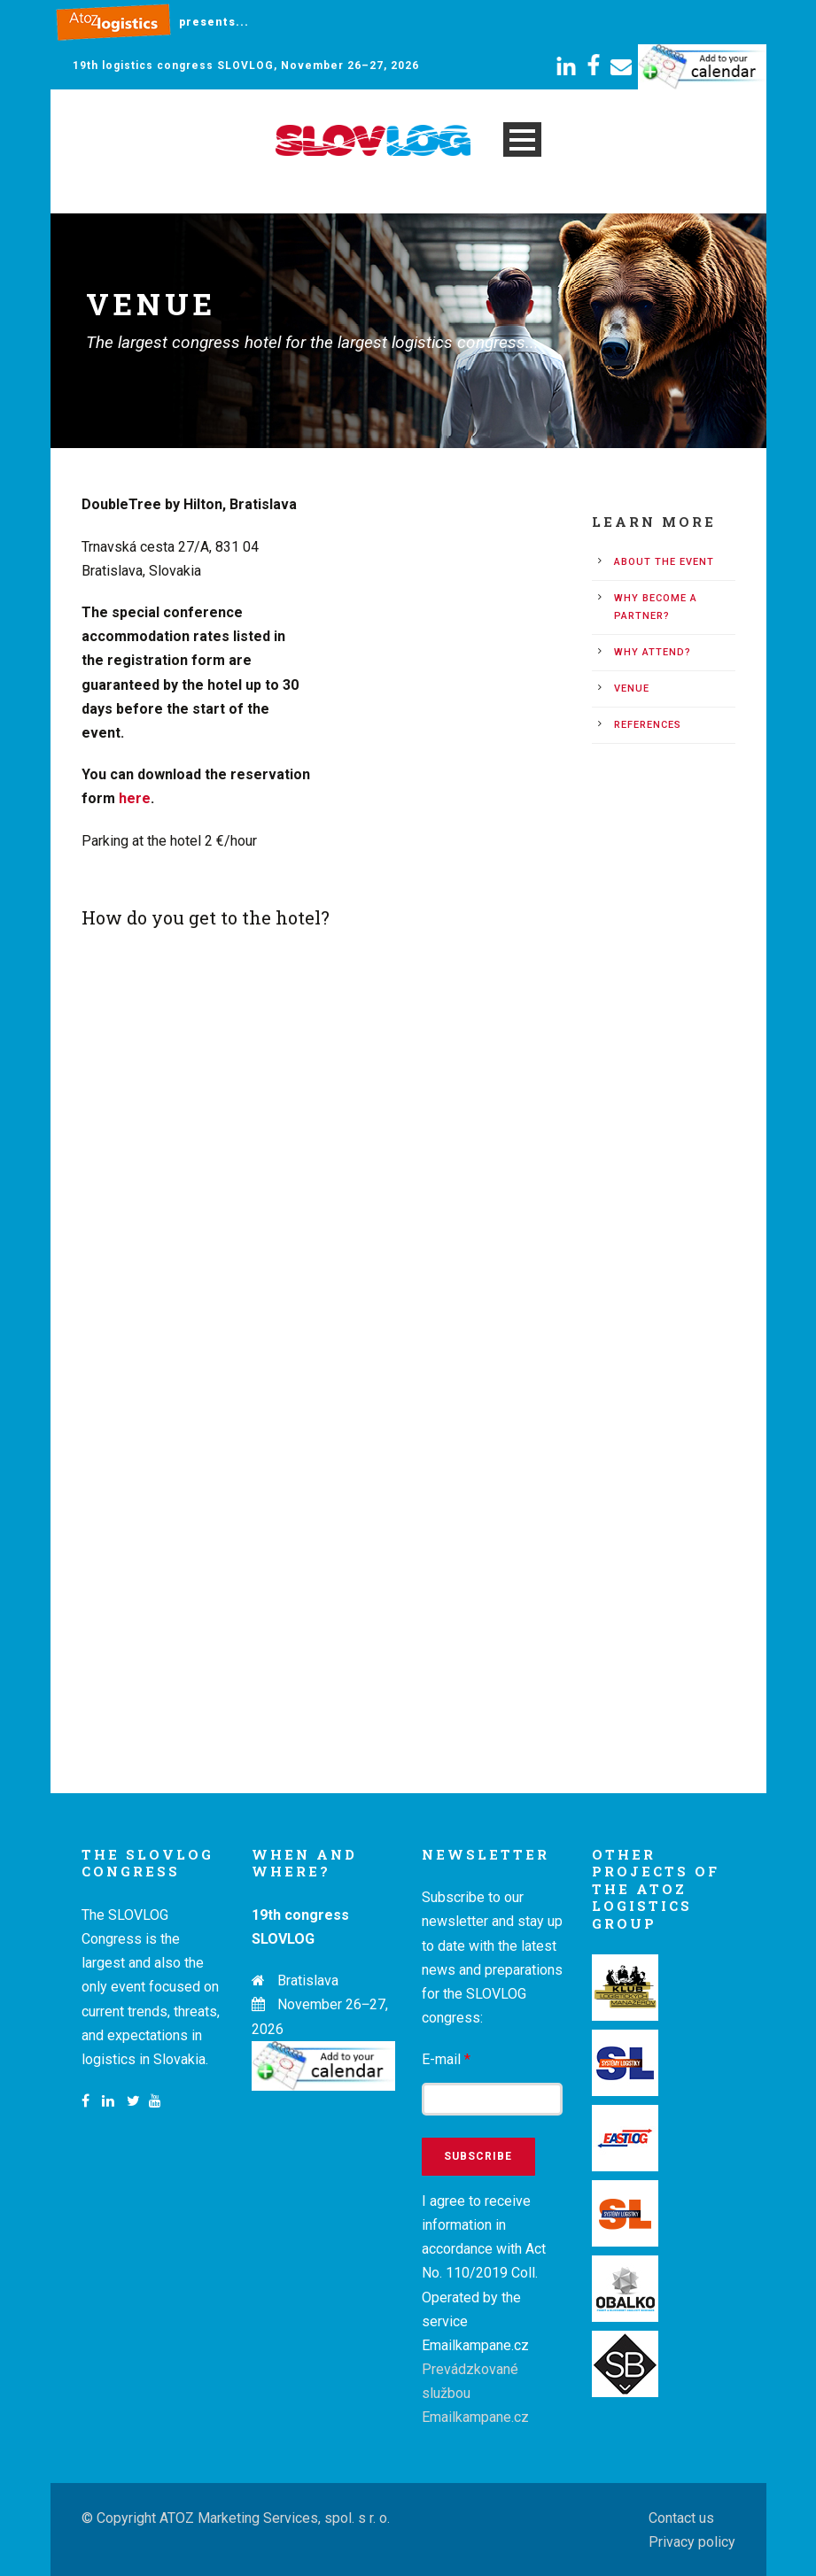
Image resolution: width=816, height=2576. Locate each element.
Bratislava (307, 1980)
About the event (664, 562)
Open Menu (522, 139)
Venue (631, 688)
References (647, 725)
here (135, 798)
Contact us (681, 2518)
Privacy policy (692, 2541)
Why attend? (652, 652)
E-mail (446, 2059)
